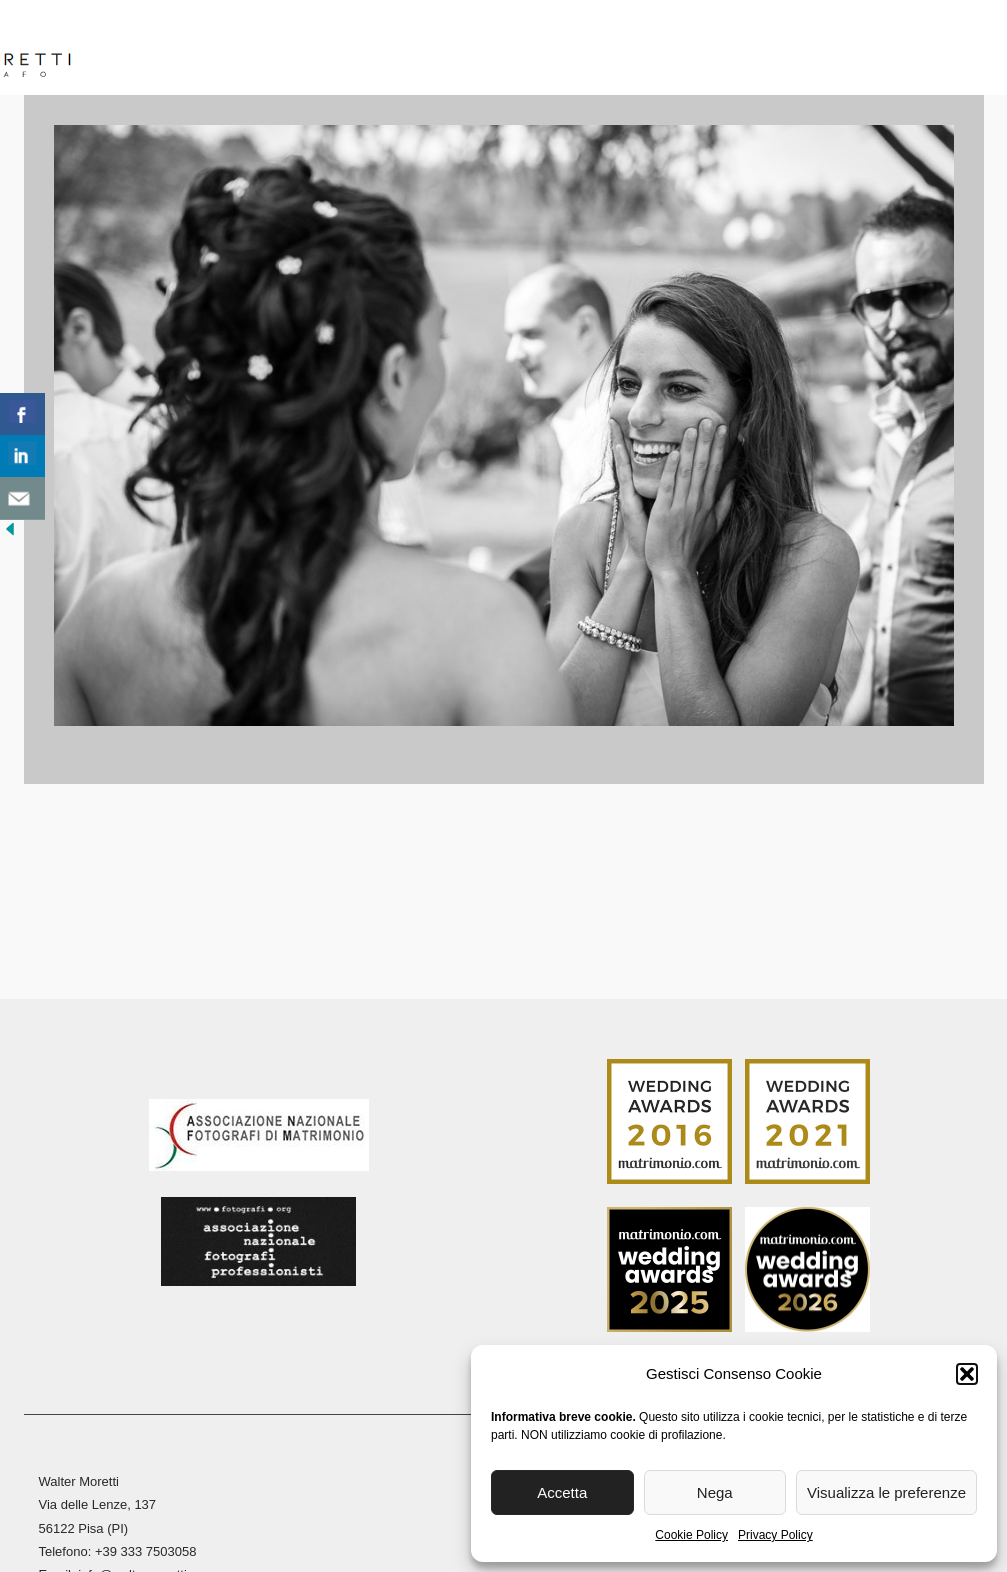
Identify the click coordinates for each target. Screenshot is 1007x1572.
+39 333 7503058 (146, 1551)
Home (136, 49)
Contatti (927, 49)
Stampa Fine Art (723, 49)
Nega (715, 1492)
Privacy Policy (775, 1535)
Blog (841, 49)
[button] (967, 1374)
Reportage (566, 49)
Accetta (562, 1492)
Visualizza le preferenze (886, 1492)
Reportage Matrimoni (395, 49)
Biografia (227, 49)
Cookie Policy (691, 1535)
